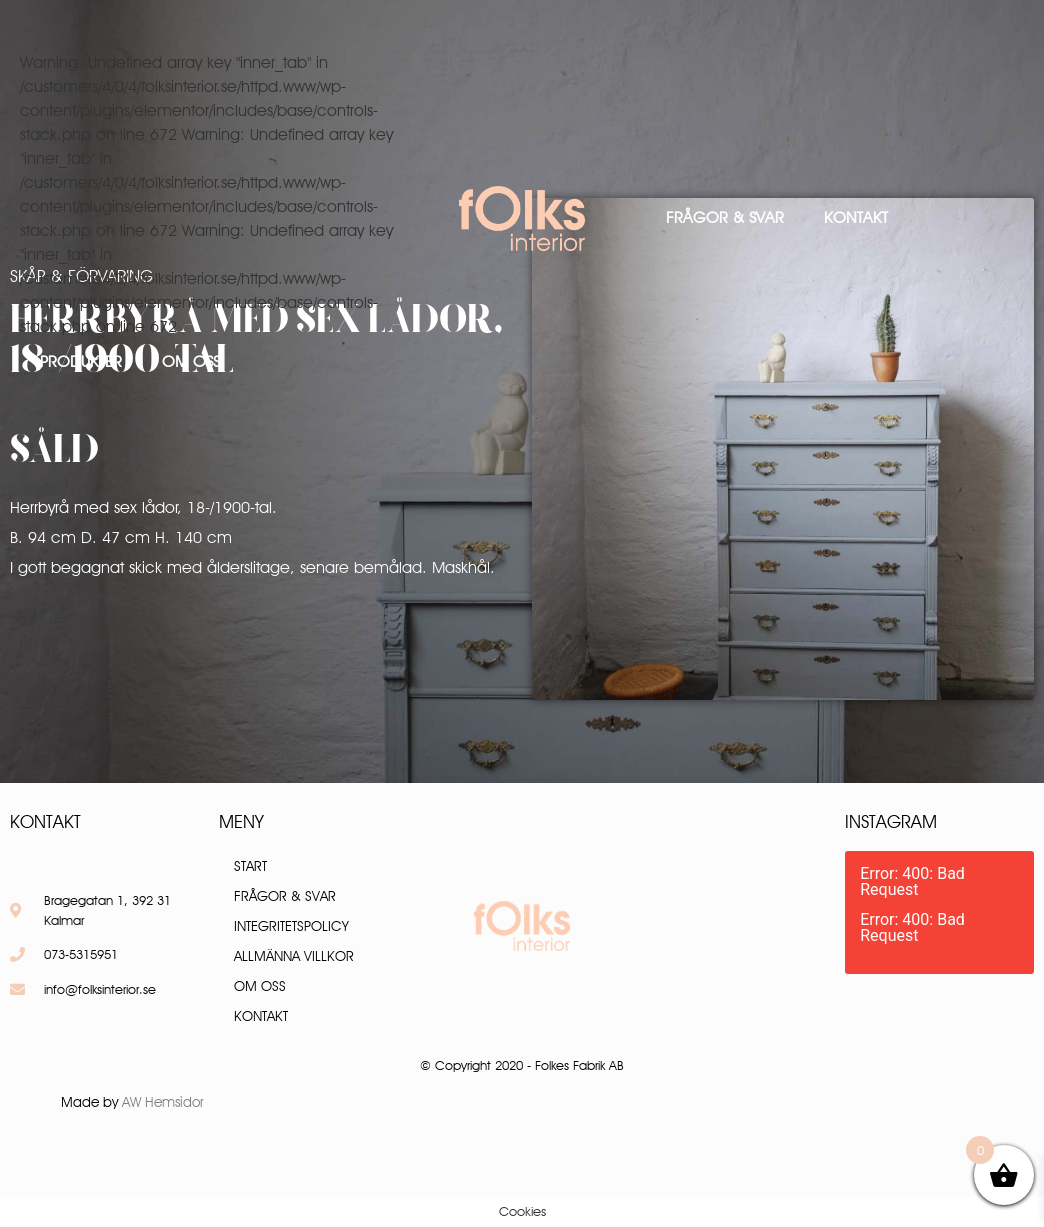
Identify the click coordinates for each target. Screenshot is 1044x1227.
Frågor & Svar (725, 217)
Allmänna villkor (294, 956)
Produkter (81, 361)
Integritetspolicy (291, 926)
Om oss (191, 361)
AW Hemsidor (163, 1102)
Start (250, 866)
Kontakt (856, 217)
